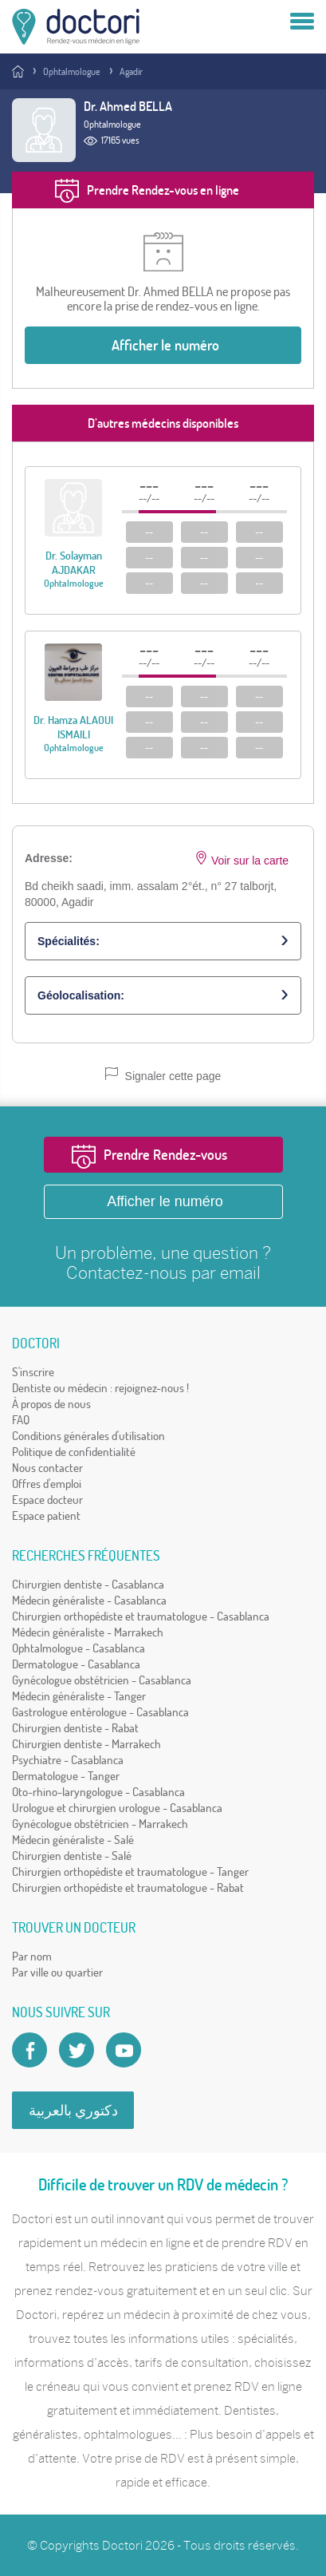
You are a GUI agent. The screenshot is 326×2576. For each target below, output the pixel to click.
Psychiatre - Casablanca (68, 1759)
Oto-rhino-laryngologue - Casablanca (98, 1791)
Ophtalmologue (71, 71)
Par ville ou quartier (57, 1972)
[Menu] (302, 22)
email (240, 1273)
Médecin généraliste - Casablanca (89, 1600)
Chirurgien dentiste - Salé (72, 1855)
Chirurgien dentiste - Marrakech (86, 1743)
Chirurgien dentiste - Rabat (75, 1727)
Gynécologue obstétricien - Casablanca (101, 1680)
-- (149, 531)
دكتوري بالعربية (73, 2110)
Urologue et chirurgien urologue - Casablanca (117, 1807)
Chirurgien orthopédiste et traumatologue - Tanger (130, 1871)
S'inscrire (33, 1371)
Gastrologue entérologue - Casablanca (100, 1711)
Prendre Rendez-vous (165, 1155)
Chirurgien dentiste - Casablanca (88, 1584)
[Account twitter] (76, 2050)
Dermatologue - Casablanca (76, 1664)
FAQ (20, 1419)
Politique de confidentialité (74, 1451)
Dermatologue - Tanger (66, 1775)
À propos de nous (51, 1403)
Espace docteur (47, 1499)
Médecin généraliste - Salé (73, 1839)
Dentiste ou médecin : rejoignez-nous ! (100, 1387)
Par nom (32, 1956)
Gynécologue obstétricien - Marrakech (100, 1823)
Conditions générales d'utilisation (88, 1435)
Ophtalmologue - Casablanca (78, 1648)
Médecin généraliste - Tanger (79, 1695)
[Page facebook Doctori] (29, 2050)
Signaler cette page (163, 1074)
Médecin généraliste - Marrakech (87, 1632)
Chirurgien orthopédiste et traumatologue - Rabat (128, 1887)
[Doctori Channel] (123, 2050)
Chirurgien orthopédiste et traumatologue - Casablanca (140, 1616)
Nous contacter (47, 1467)
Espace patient (46, 1515)
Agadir (131, 71)
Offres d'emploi (46, 1483)
